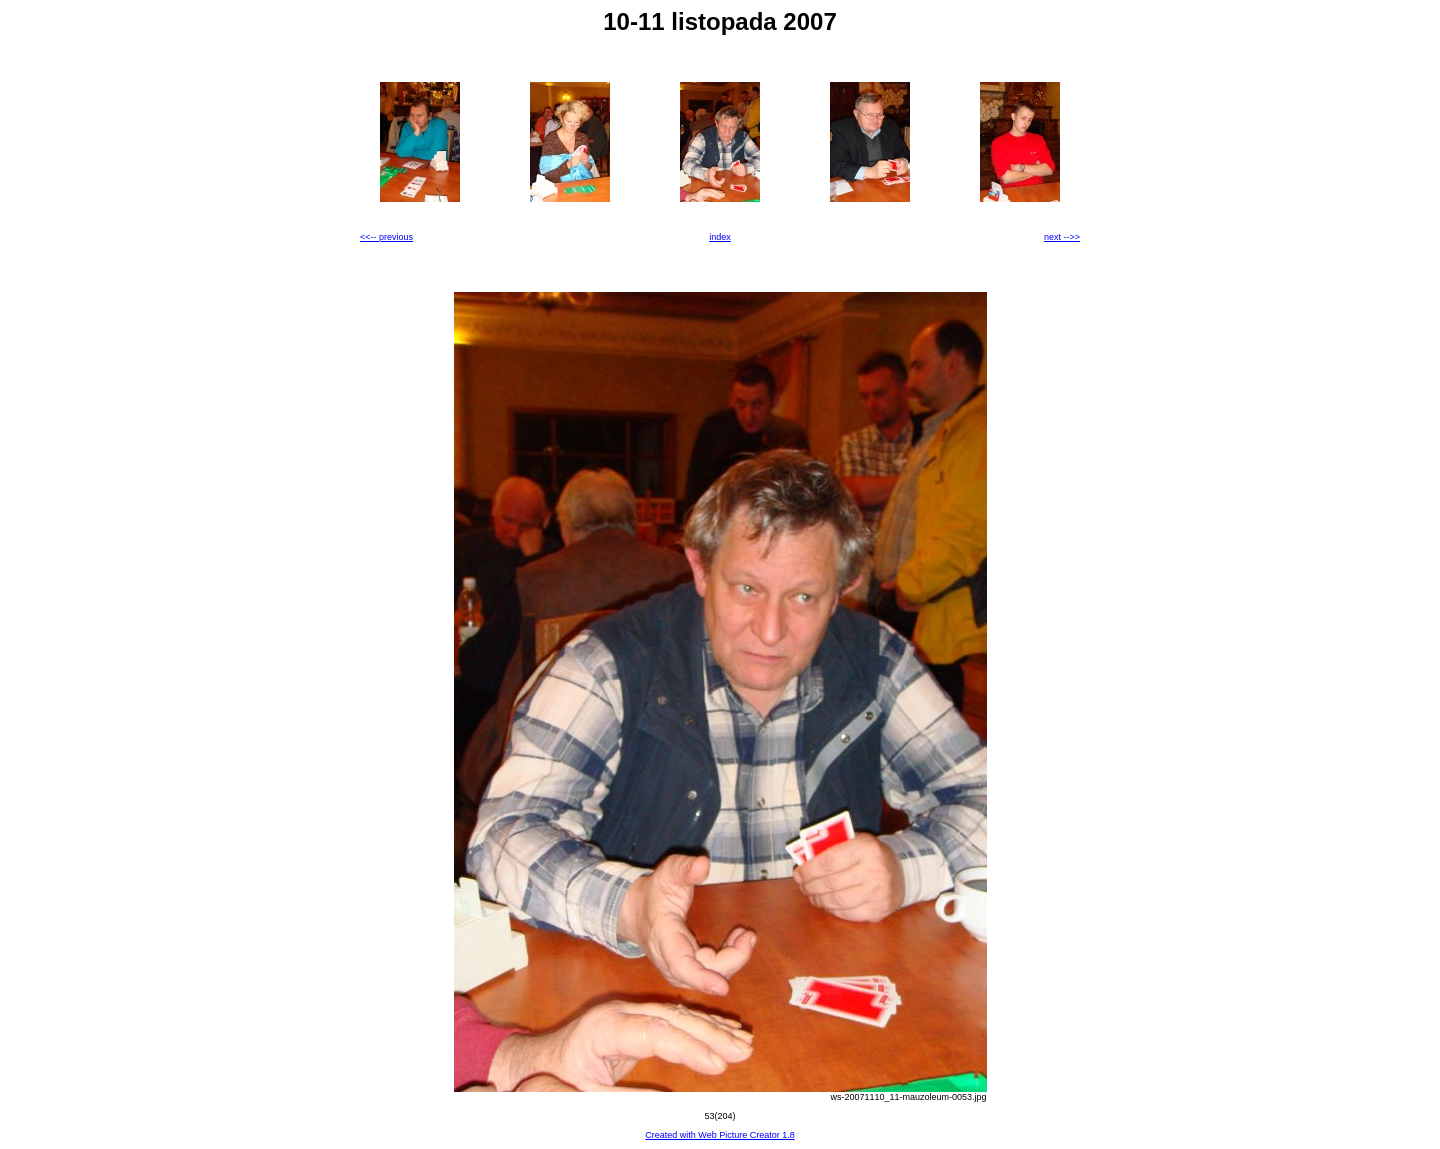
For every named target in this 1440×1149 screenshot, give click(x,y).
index (720, 237)
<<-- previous (386, 237)
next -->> (1062, 237)
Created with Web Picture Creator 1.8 (719, 1135)
